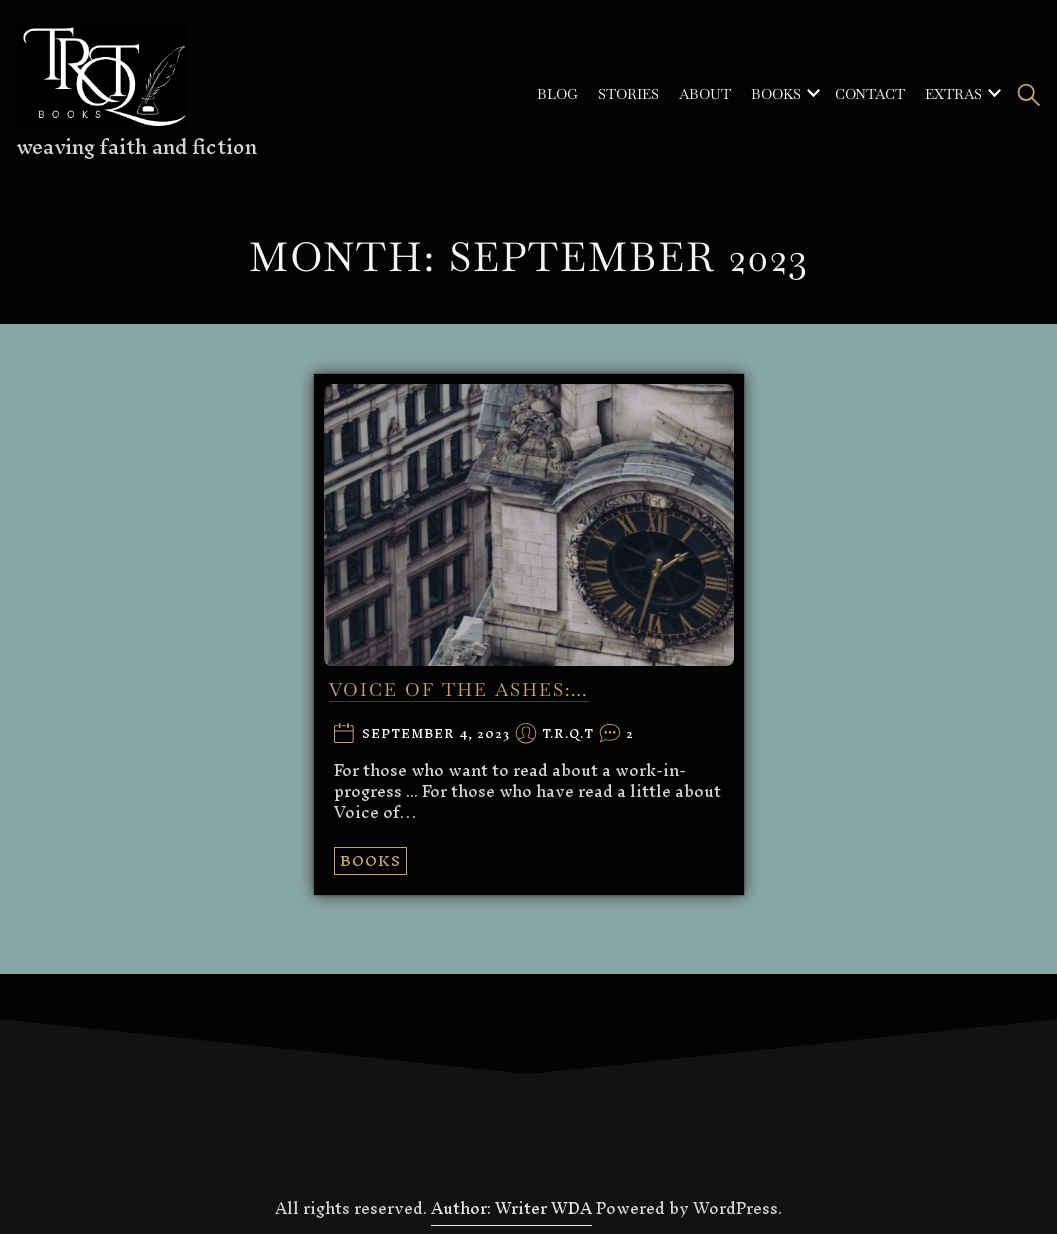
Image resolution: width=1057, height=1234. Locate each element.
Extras (953, 94)
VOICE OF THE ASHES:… (459, 689)
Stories (628, 94)
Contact (870, 94)
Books (776, 94)
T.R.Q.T (568, 734)
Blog (557, 94)
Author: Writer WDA (511, 1208)
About (705, 94)
